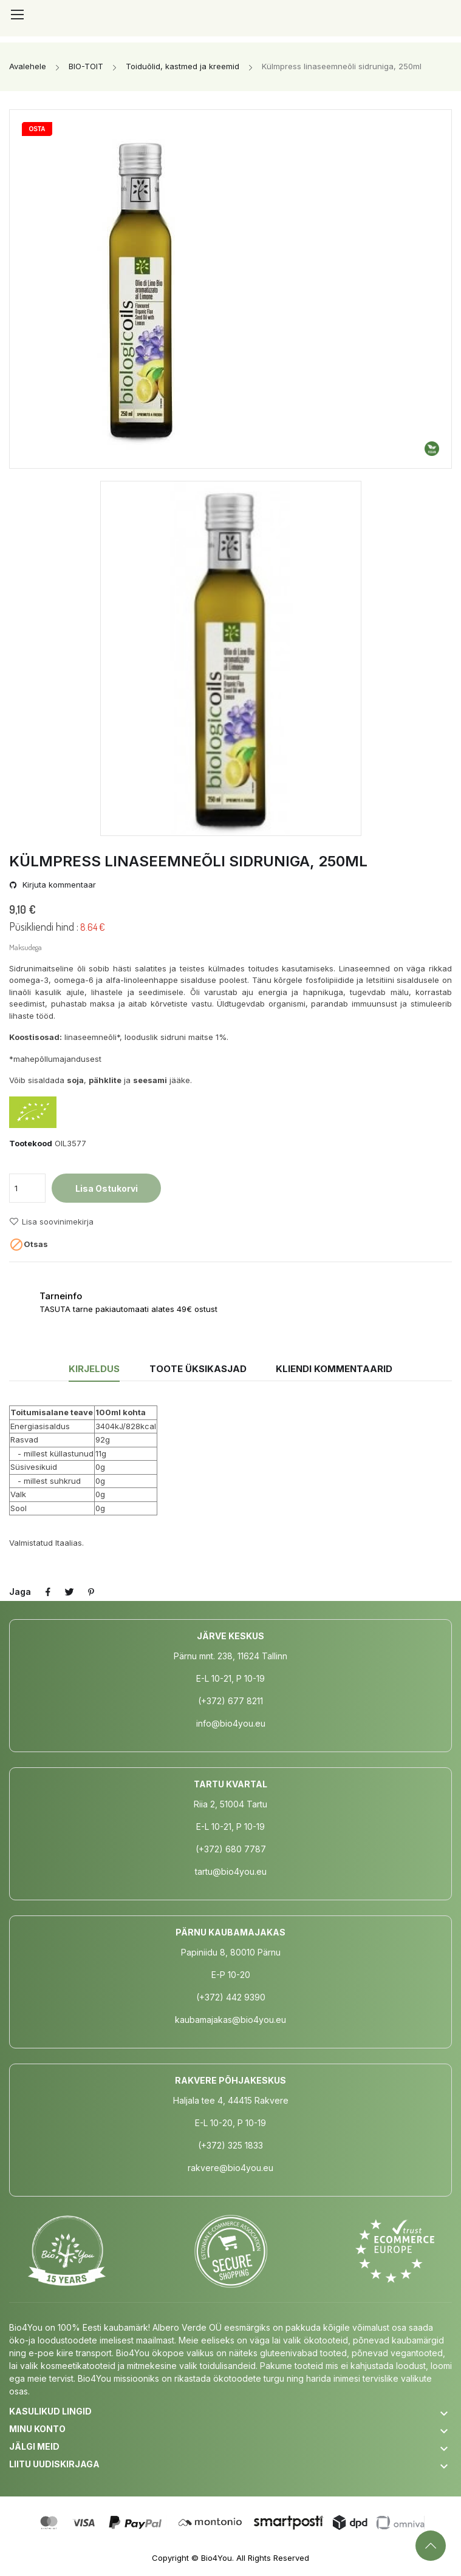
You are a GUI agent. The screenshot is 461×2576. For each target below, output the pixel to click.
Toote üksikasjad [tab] (198, 1369)
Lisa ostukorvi (106, 1188)
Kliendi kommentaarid (336, 1369)
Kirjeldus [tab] (92, 1369)
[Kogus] (27, 1188)
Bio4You (216, 2558)
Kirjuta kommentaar (58, 885)
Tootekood (30, 1143)
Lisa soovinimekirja (51, 1221)
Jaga (48, 1592)
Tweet (70, 1592)
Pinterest (92, 1592)
